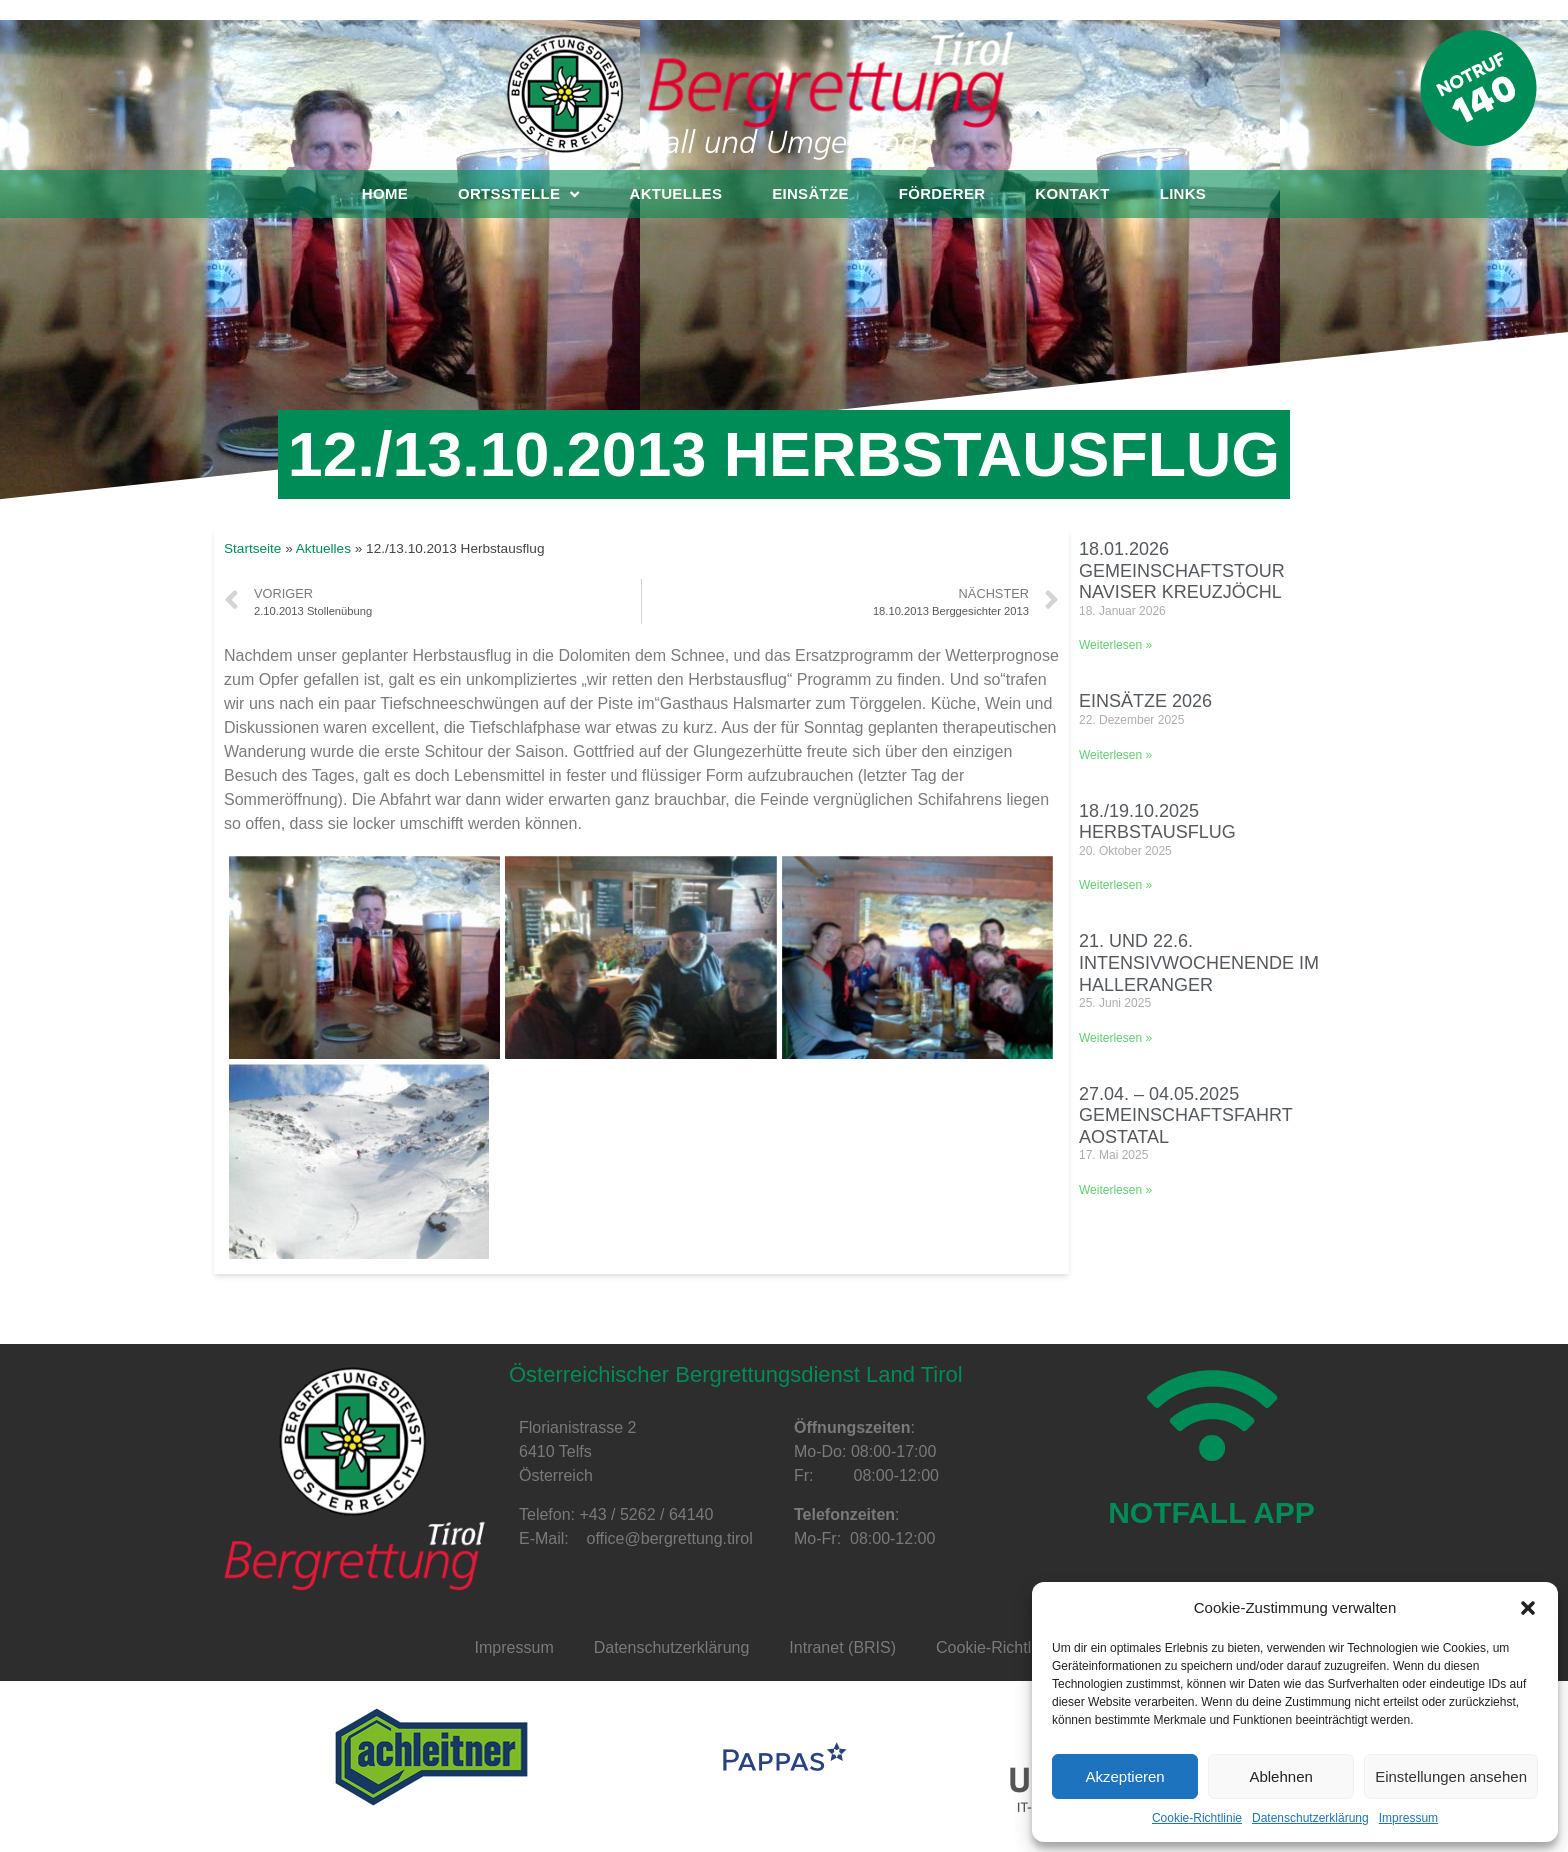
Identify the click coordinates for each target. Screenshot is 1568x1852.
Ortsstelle (518, 194)
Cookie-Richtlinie (1197, 1818)
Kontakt (1072, 193)
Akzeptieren (1124, 1776)
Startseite (252, 548)
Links (1183, 193)
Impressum (1408, 1818)
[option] (431, 1757)
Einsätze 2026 (1145, 701)
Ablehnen (1280, 1776)
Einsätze (810, 193)
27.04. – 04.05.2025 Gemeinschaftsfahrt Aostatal (1185, 1115)
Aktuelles (676, 193)
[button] (1528, 1608)
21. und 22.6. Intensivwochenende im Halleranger (1199, 962)
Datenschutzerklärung (1310, 1818)
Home (385, 193)
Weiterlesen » (1115, 645)
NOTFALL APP (1211, 1540)
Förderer (942, 193)
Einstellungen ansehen (1451, 1776)
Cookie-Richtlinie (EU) (1014, 1647)
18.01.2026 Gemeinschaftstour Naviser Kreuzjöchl (1182, 570)
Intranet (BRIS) (842, 1647)
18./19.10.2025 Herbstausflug (1157, 822)
